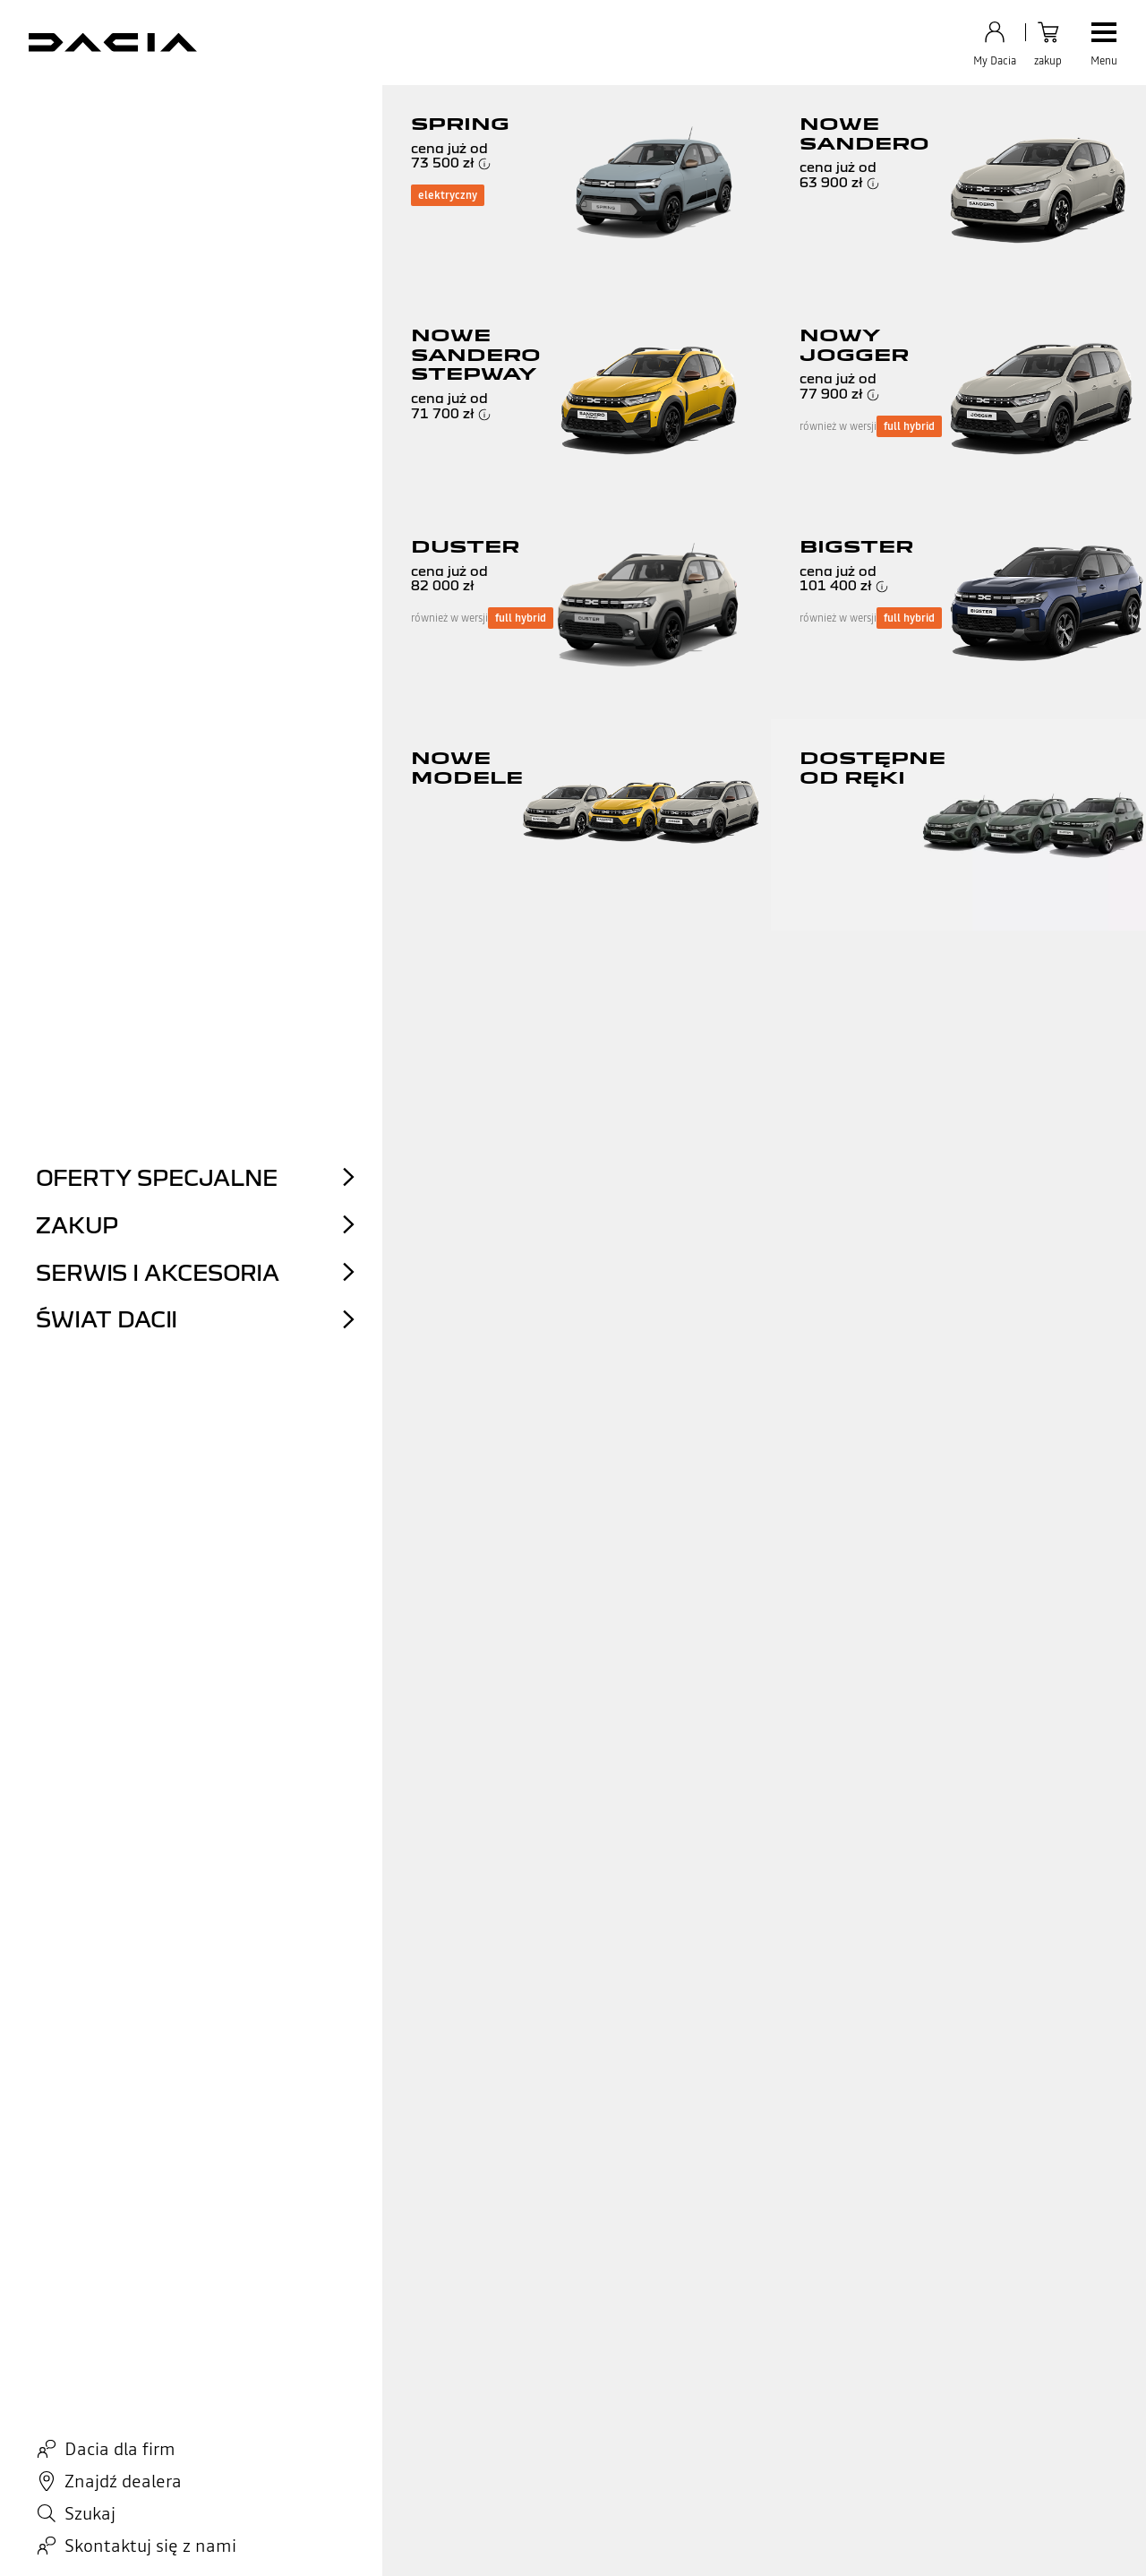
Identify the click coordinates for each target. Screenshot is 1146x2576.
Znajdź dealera (520, 2410)
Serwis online (313, 2410)
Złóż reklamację (114, 2476)
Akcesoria (506, 2454)
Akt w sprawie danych (300, 2540)
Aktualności (716, 2388)
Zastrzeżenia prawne (414, 2540)
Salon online (310, 2432)
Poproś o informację (127, 2454)
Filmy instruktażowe (128, 2432)
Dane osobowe (106, 2540)
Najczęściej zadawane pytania (152, 2410)
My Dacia (505, 2476)
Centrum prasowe (732, 2432)
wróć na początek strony (573, 2094)
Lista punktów (573, 2023)
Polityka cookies (195, 2540)
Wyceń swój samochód (338, 2388)
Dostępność (646, 2540)
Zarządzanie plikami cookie (539, 2540)
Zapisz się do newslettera (548, 2388)
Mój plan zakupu (525, 2432)
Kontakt (93, 2388)
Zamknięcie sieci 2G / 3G (746, 2540)
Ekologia (708, 2410)
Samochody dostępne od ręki (355, 2454)
